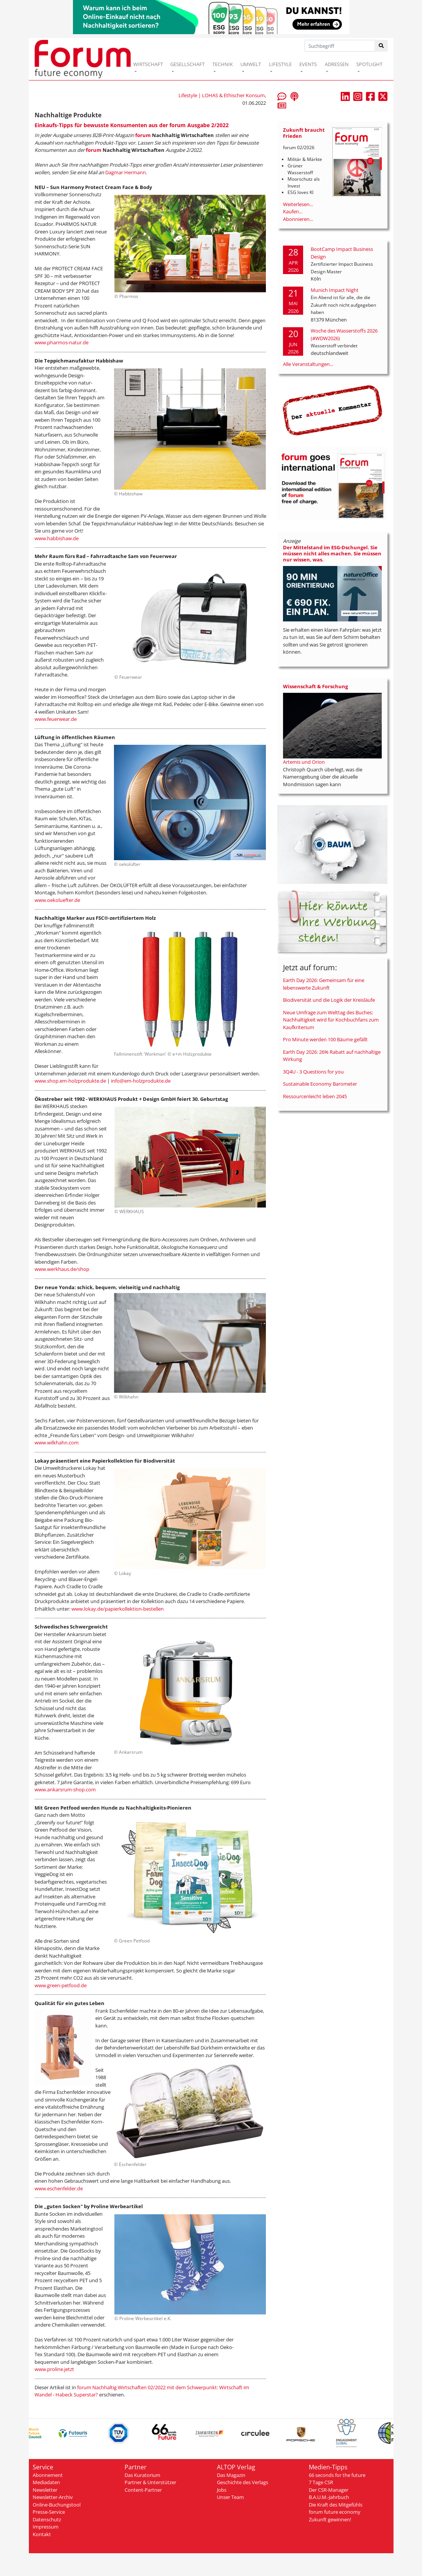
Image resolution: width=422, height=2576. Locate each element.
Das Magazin (231, 2475)
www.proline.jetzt (54, 2369)
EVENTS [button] (308, 64)
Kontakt (42, 2534)
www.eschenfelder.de (59, 2188)
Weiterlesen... (298, 204)
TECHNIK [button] (222, 64)
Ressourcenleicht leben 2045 (315, 1096)
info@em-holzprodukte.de (141, 1080)
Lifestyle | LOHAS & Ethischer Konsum (222, 95)
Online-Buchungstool (57, 2504)
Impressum (45, 2526)
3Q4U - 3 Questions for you (313, 1071)
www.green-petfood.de (61, 1985)
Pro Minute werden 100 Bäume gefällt (325, 1039)
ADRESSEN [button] (337, 64)
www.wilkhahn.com (57, 1442)
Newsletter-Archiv (53, 2497)
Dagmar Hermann (125, 172)
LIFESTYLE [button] (280, 64)
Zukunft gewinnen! (330, 2519)
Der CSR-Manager (328, 2489)
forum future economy (334, 2511)
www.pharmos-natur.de (62, 342)
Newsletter (45, 2489)
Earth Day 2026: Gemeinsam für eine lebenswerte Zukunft (323, 984)
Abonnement (48, 2475)
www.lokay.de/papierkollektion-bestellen (117, 1608)
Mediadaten (46, 2482)
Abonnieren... (298, 219)
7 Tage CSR (321, 2482)
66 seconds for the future (337, 2475)
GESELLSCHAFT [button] (187, 64)
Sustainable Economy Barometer (320, 1083)
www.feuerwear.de (56, 719)
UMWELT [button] (250, 64)
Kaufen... (292, 211)
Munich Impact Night (335, 290)
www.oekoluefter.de (57, 900)
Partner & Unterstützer (150, 2482)
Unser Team (230, 2497)
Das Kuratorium (142, 2475)
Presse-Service (49, 2511)
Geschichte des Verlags (242, 2482)
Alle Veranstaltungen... (308, 364)
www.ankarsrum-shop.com (65, 1789)
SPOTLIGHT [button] (369, 64)
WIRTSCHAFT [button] (148, 64)
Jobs (221, 2489)
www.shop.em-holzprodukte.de (70, 1080)
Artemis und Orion (304, 761)
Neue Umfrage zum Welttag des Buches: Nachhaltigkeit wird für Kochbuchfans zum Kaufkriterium (331, 1020)
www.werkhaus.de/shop (62, 1269)
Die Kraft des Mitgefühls (335, 2504)
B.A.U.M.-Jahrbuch (329, 2497)
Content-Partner (143, 2489)
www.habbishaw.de (57, 538)
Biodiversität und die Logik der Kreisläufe (329, 999)
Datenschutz (47, 2519)
